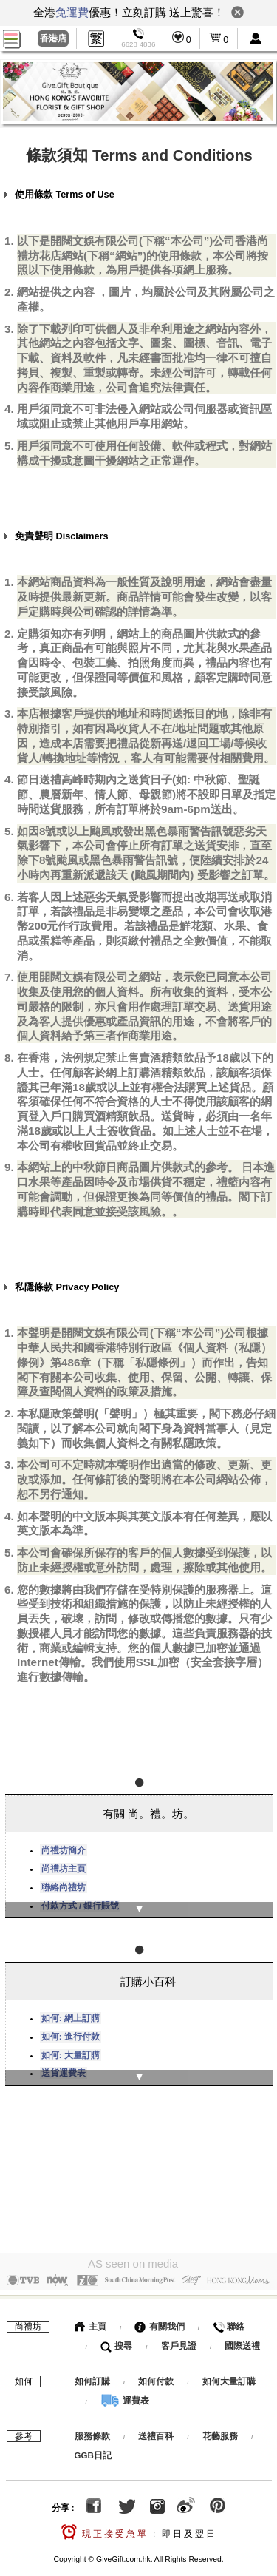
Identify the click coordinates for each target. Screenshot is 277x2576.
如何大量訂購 (229, 2371)
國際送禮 (242, 2336)
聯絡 (228, 2317)
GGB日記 (93, 2445)
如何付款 (157, 2371)
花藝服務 (220, 2426)
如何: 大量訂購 (70, 2048)
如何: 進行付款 (70, 2030)
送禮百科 (156, 2426)
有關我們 (159, 2317)
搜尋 (116, 2336)
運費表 (124, 2391)
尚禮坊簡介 (63, 1847)
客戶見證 (178, 2336)
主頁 (90, 2317)
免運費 (72, 12)
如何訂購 (92, 2371)
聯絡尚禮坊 (63, 1884)
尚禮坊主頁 (63, 1865)
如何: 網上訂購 (70, 2011)
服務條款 (92, 2426)
